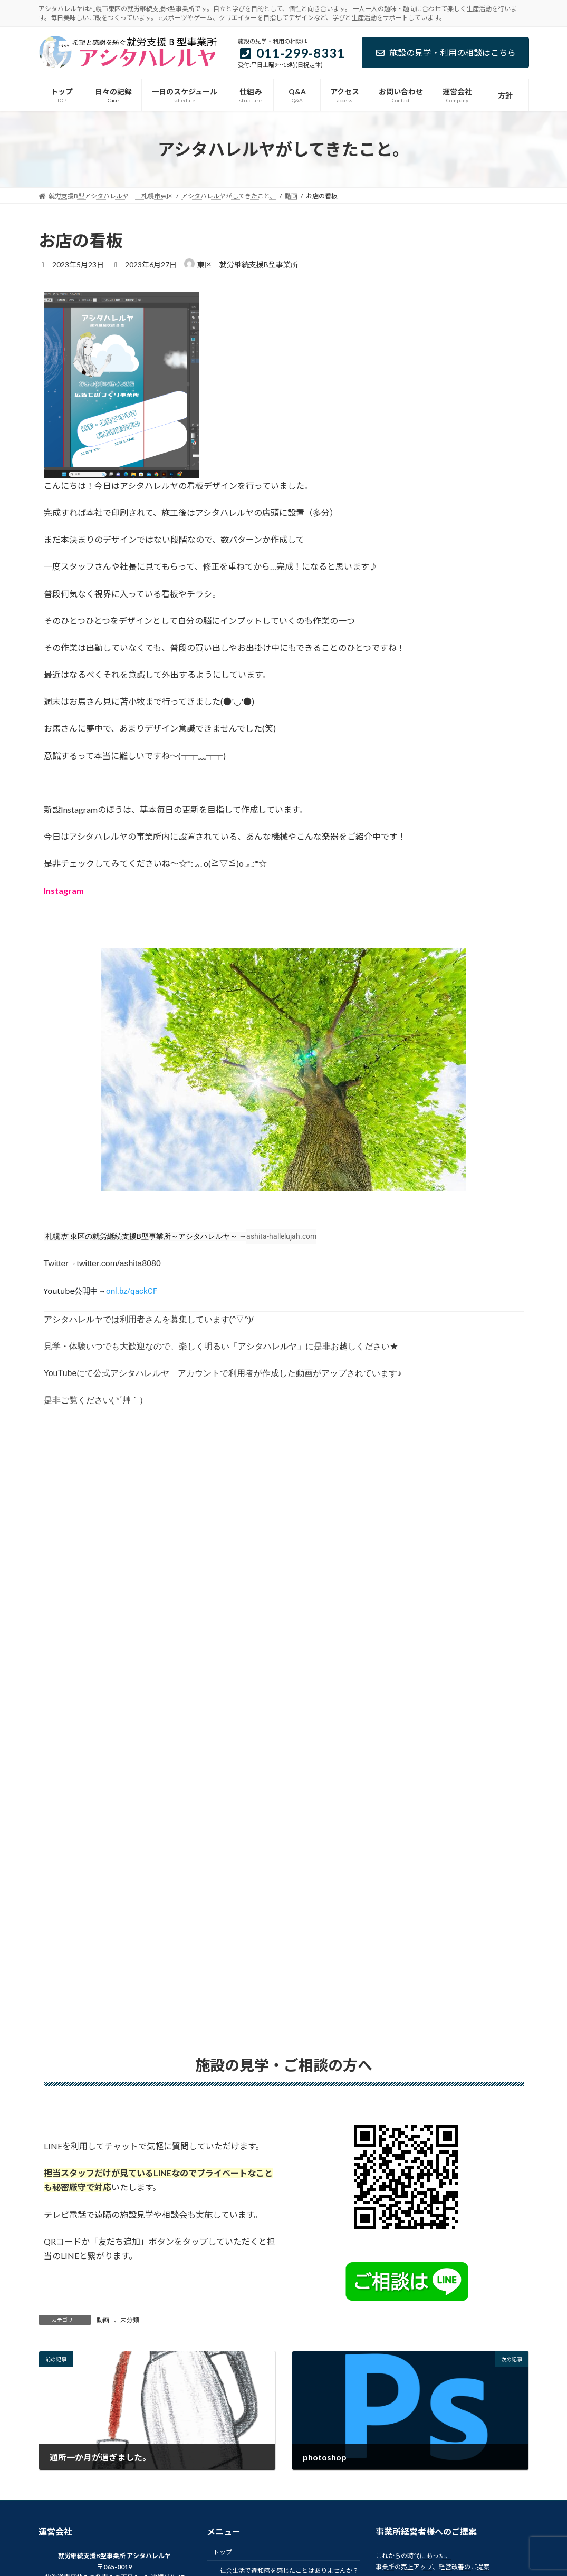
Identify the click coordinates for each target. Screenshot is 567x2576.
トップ (222, 2552)
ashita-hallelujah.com (281, 1236)
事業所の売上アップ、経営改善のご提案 (432, 2567)
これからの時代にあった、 (413, 2556)
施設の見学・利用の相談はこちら (445, 52)
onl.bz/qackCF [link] (131, 1291)
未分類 (129, 2320)
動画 (103, 2320)
